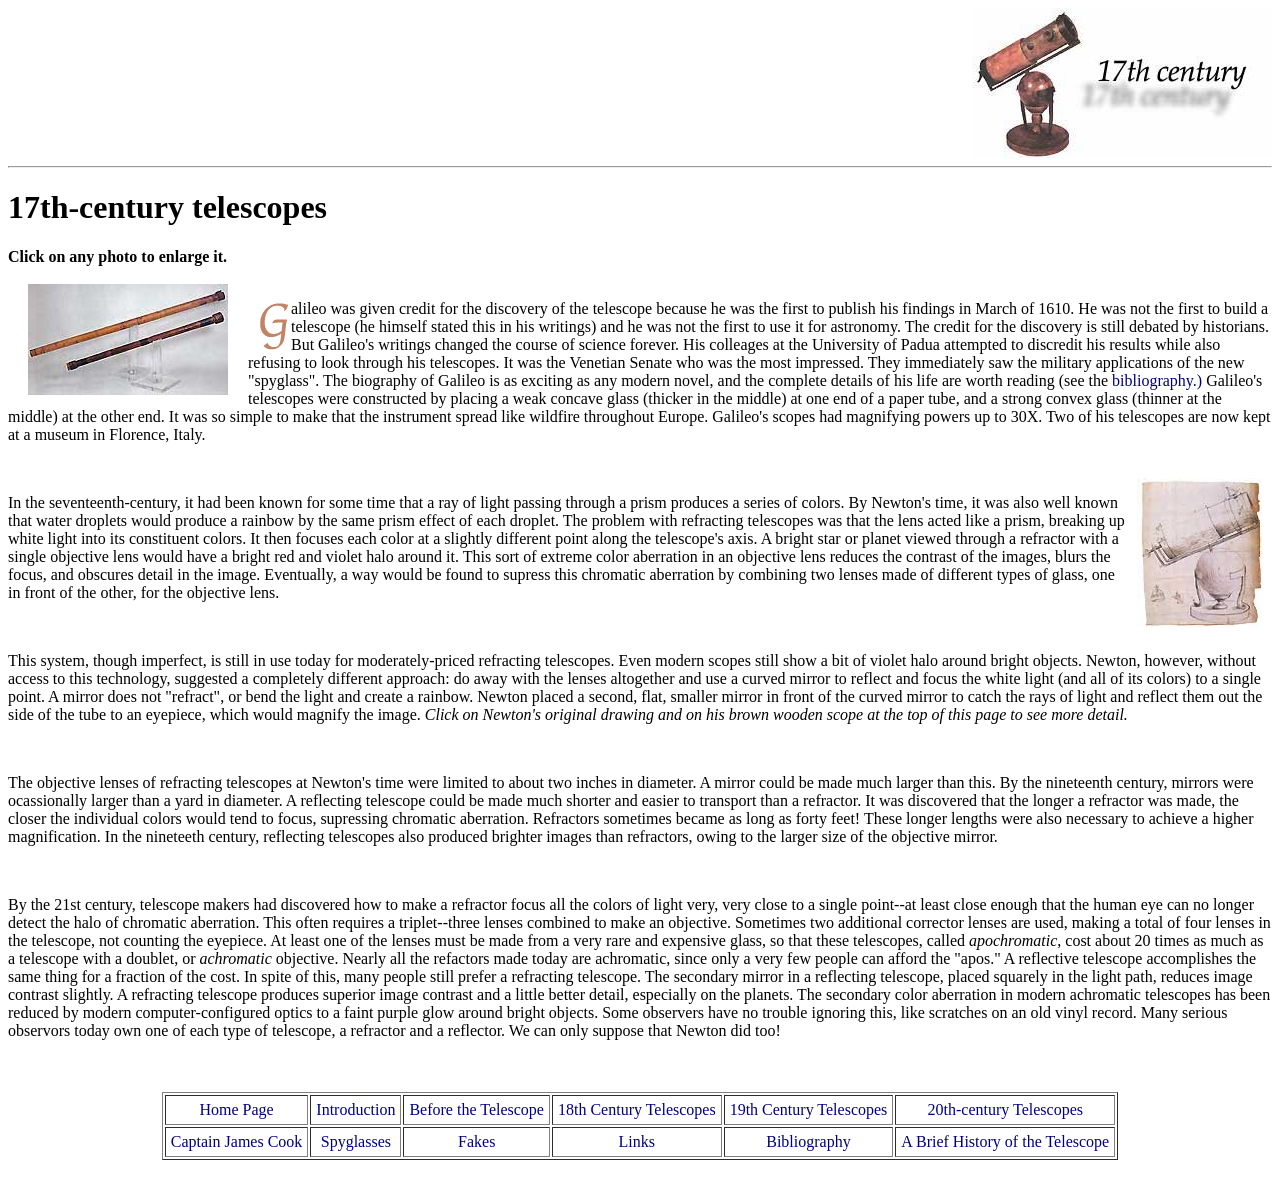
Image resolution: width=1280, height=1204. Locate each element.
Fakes (476, 1141)
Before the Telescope (476, 1109)
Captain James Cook (237, 1141)
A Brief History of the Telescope (1005, 1141)
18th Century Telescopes (637, 1109)
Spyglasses (356, 1141)
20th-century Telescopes (1005, 1109)
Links (637, 1141)
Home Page (236, 1109)
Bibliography (808, 1141)
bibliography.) (1157, 380)
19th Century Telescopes (809, 1109)
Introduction (355, 1109)
